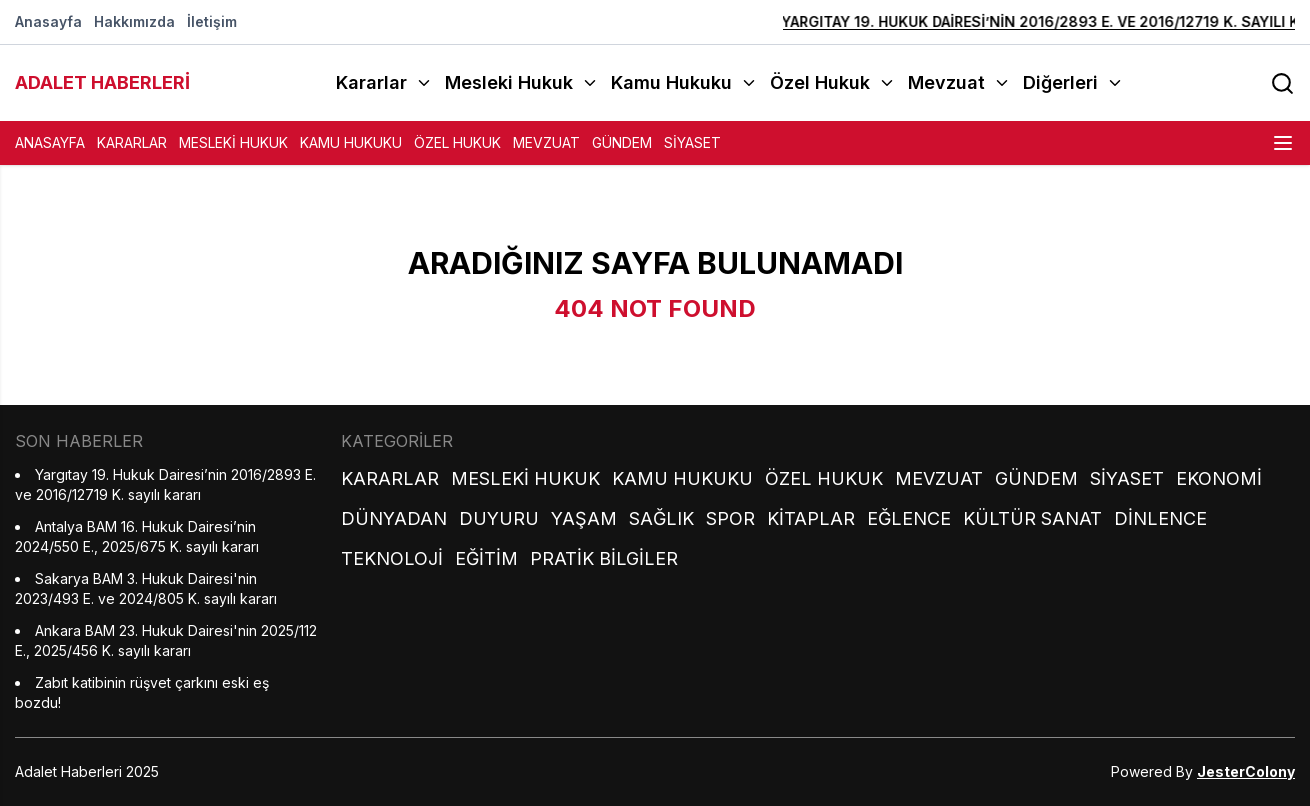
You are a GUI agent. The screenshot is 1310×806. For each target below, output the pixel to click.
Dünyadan (394, 518)
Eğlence (909, 518)
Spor (730, 518)
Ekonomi (1219, 478)
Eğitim (486, 558)
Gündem (622, 142)
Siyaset (692, 142)
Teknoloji (392, 558)
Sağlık (661, 518)
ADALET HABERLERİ (102, 82)
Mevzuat (546, 142)
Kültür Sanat (1032, 518)
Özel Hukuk (457, 142)
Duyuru (499, 518)
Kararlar (132, 142)
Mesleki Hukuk (233, 142)
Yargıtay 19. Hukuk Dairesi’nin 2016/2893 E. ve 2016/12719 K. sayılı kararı (1025, 21)
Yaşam (584, 518)
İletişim (212, 21)
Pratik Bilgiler (604, 558)
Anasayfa (48, 21)
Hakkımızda (134, 21)
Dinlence (1160, 518)
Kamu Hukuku (351, 142)
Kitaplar (811, 518)
